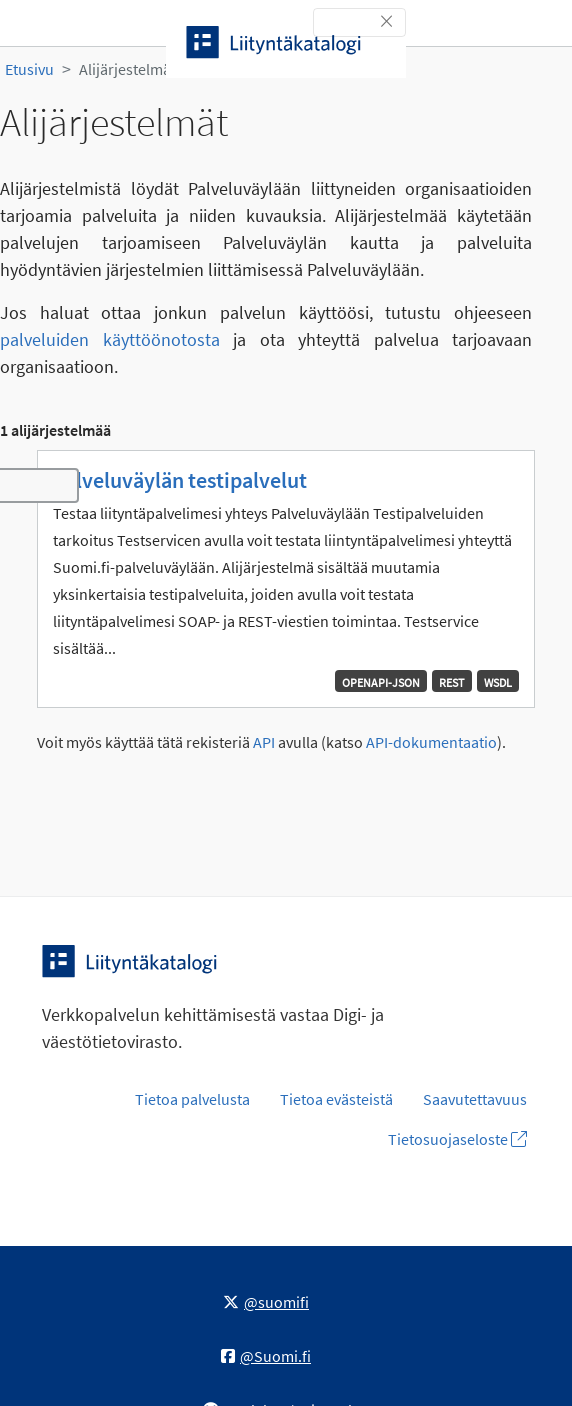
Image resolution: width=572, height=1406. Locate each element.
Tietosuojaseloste (457, 1139)
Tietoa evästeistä (336, 1099)
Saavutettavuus (475, 1099)
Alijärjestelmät (127, 69)
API (264, 742)
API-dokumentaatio (431, 742)
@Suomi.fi (266, 1356)
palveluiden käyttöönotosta (110, 339)
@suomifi (266, 1302)
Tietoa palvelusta (192, 1099)
